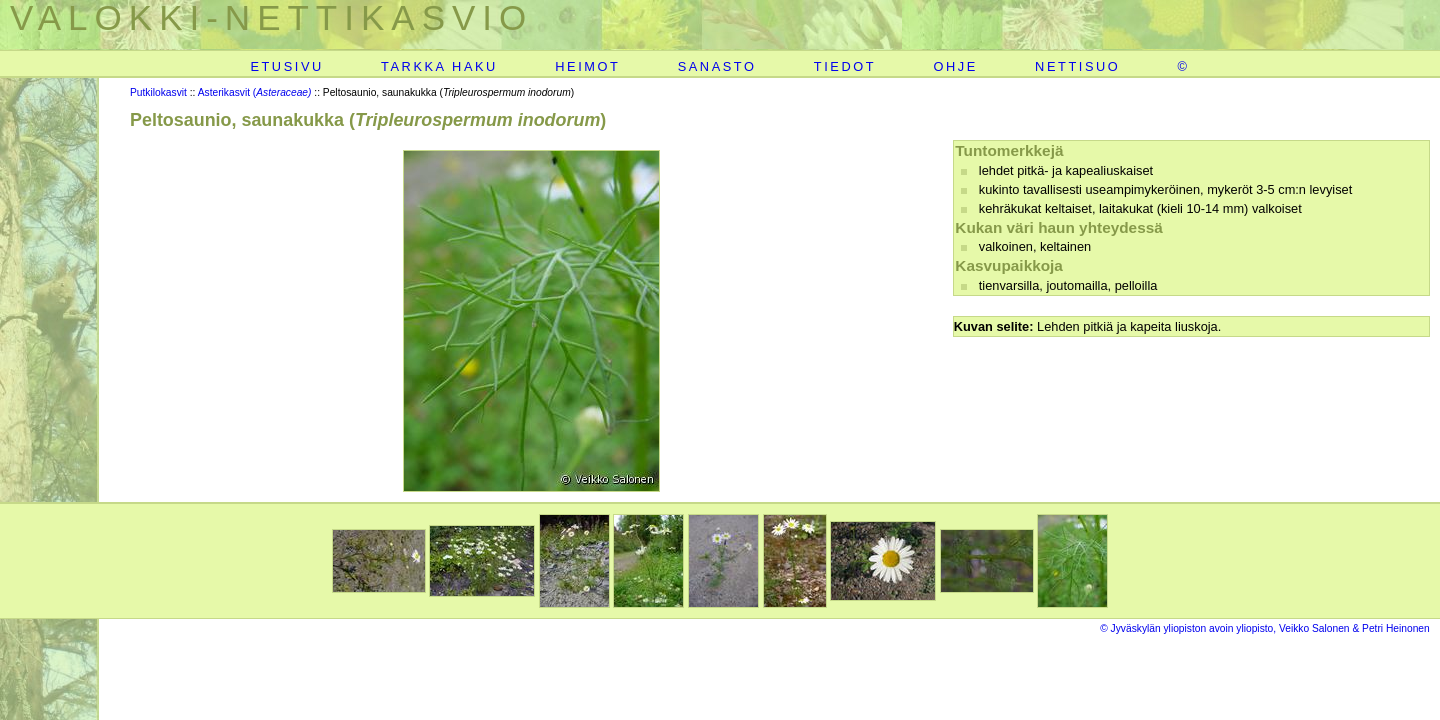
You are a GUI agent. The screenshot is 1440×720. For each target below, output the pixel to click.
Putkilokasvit (158, 92)
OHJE (955, 66)
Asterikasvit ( (255, 92)
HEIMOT (587, 66)
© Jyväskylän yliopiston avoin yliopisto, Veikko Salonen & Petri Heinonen (1265, 628)
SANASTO (717, 66)
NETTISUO (1077, 66)
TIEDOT (845, 66)
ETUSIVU (286, 66)
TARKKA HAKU (439, 66)
